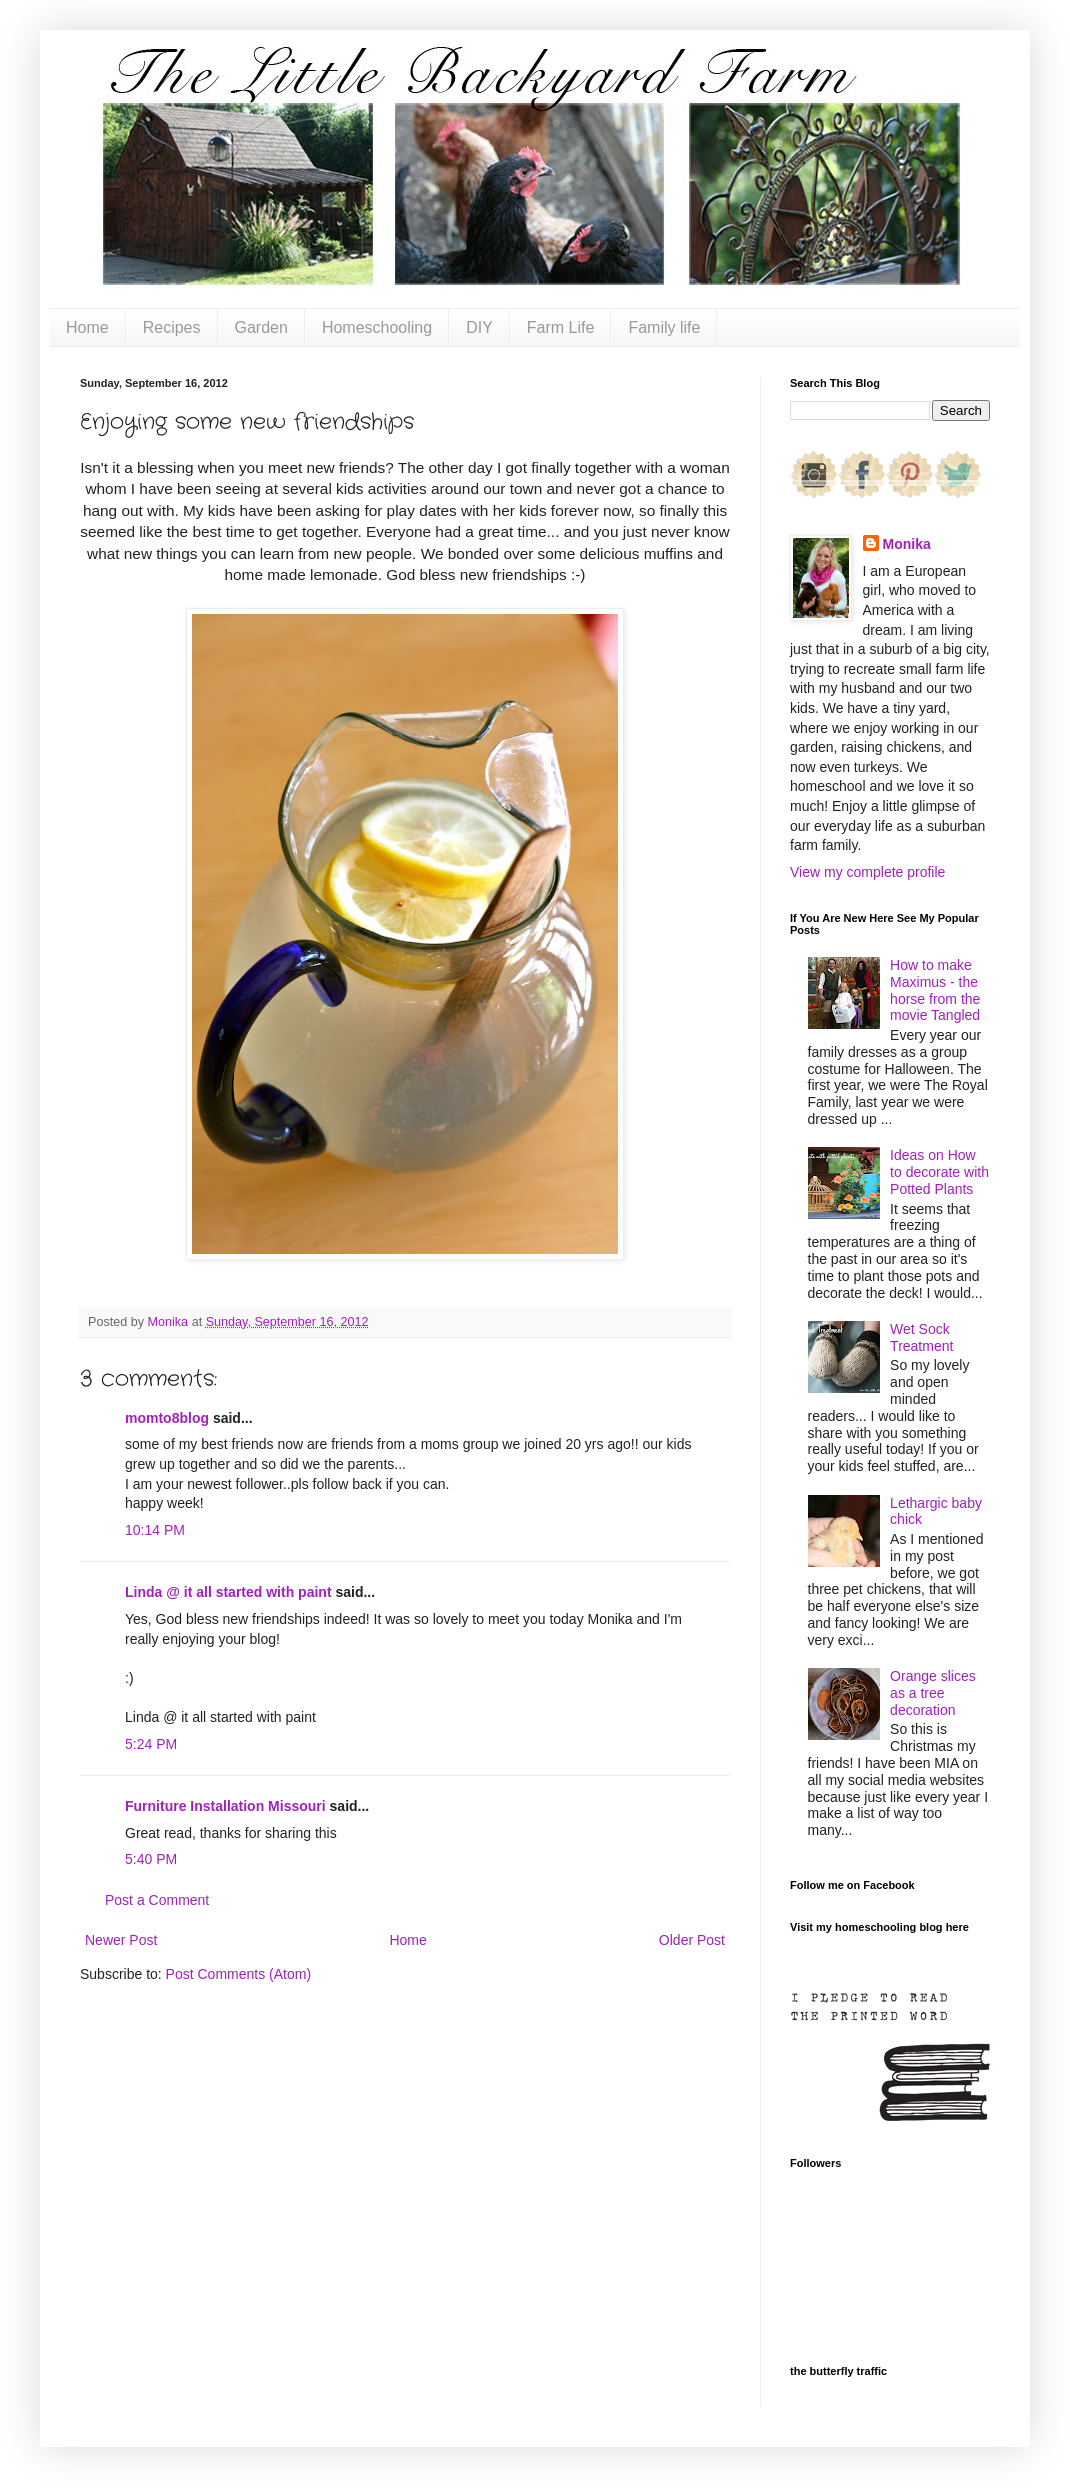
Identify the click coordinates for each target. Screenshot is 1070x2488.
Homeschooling (377, 327)
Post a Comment (157, 1900)
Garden (261, 327)
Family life (664, 327)
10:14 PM (155, 1530)
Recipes (172, 327)
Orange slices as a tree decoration (933, 1693)
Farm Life (561, 327)
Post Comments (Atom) (238, 1974)
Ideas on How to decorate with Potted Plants (939, 1172)
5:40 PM (151, 1859)
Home (87, 327)
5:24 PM (151, 1744)
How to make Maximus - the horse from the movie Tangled (935, 990)
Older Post (692, 1940)
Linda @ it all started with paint (228, 1592)
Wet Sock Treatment (921, 1337)
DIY (479, 327)
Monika (907, 544)
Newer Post (121, 1940)
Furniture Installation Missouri (225, 1806)
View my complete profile (867, 872)
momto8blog (167, 1418)
